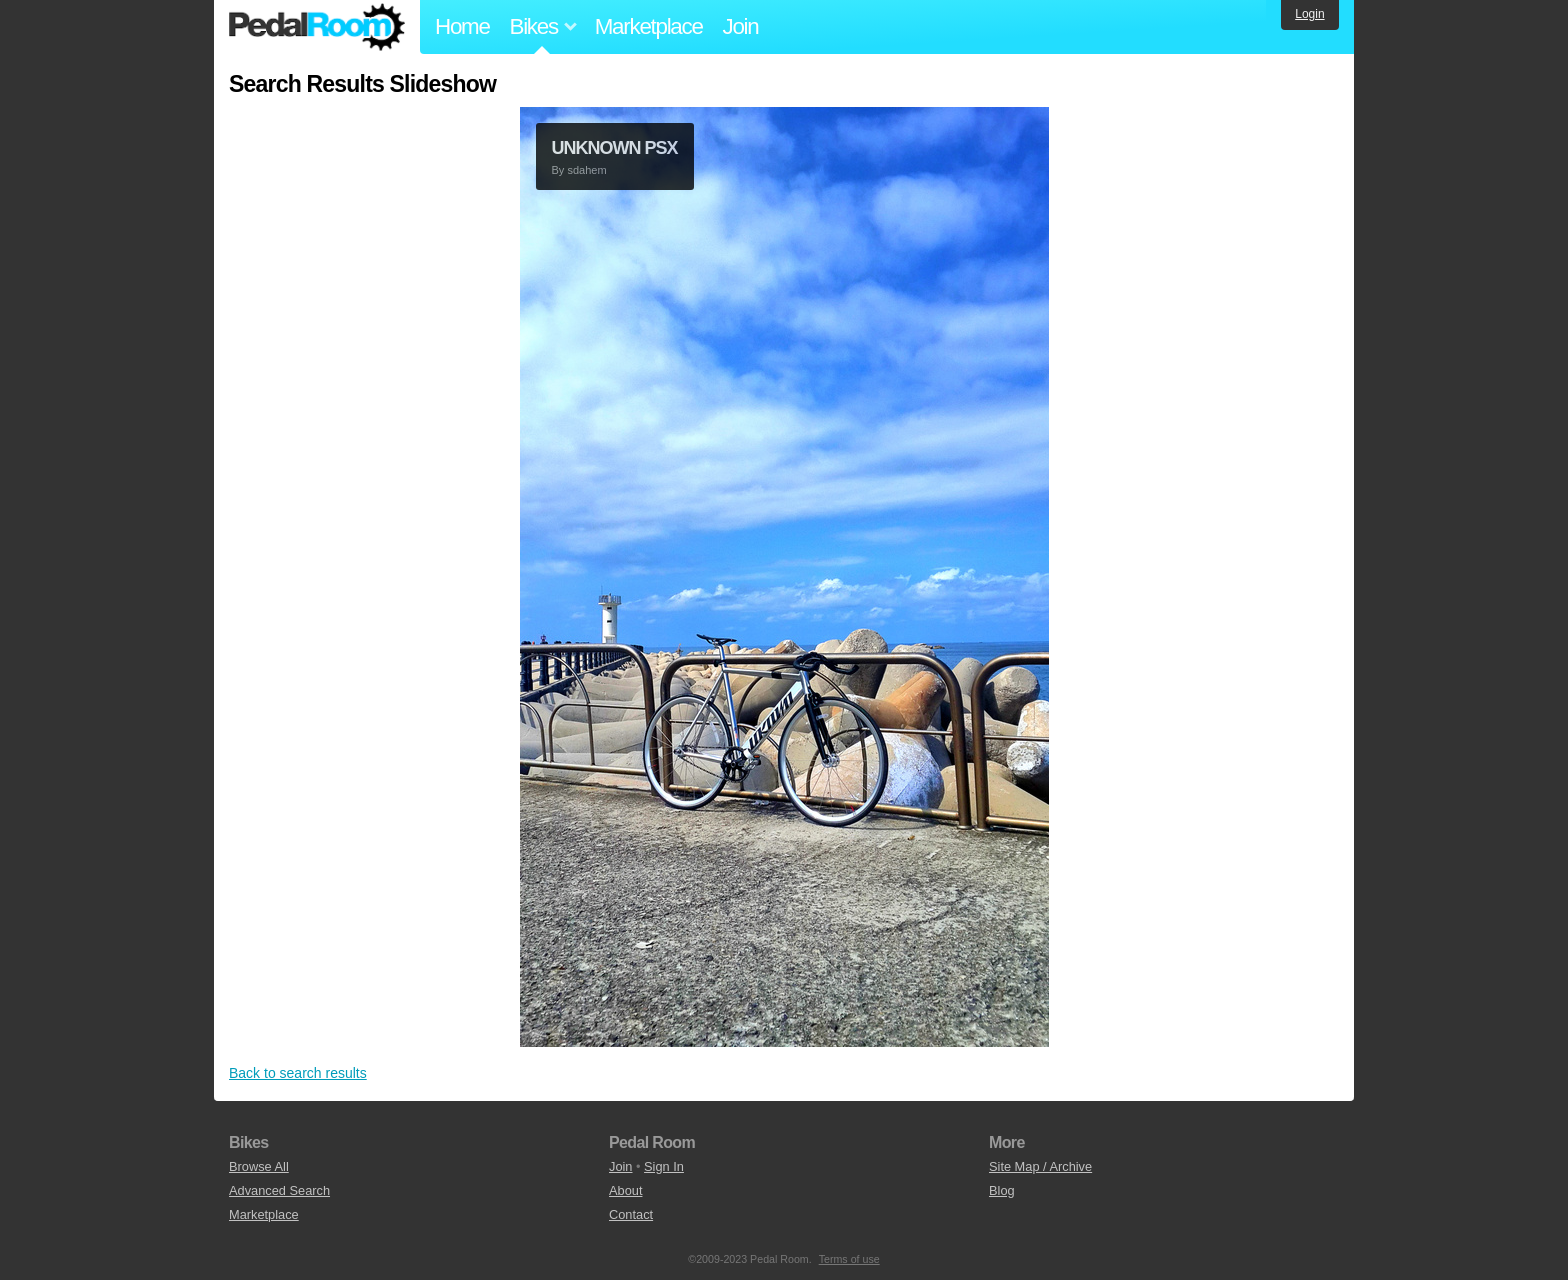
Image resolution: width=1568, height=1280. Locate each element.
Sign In (664, 1166)
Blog (1002, 1190)
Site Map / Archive (1040, 1166)
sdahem (586, 170)
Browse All (259, 1166)
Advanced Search (279, 1190)
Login (1309, 14)
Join (741, 26)
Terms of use (849, 1259)
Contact (631, 1214)
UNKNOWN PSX (615, 148)
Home (462, 26)
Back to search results (298, 1073)
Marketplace (649, 26)
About (625, 1190)
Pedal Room (317, 27)
